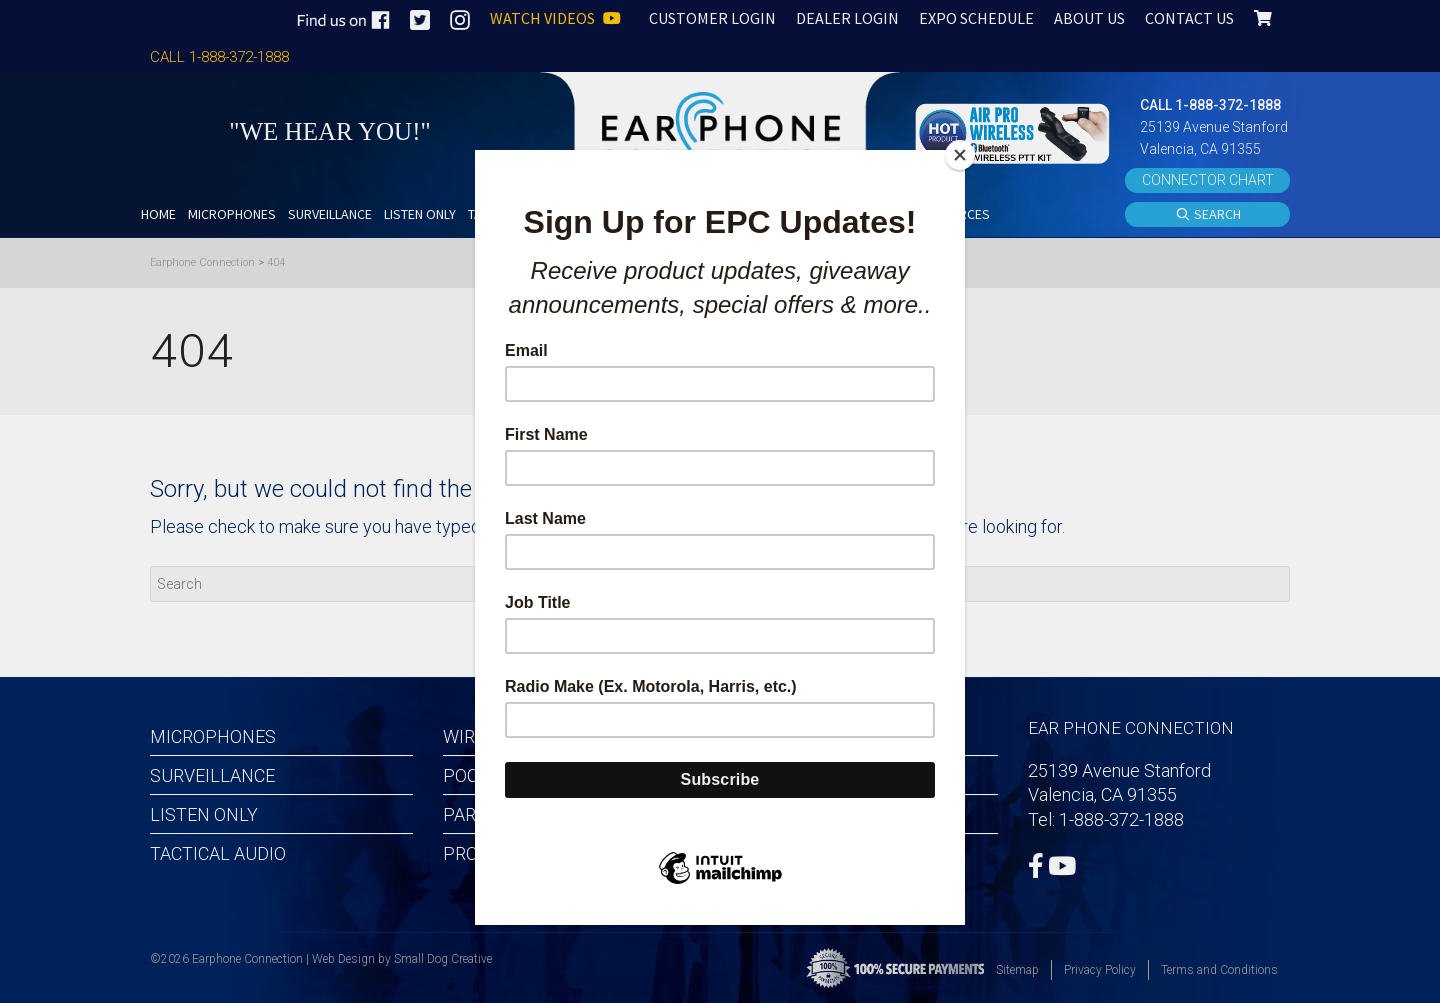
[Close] (960, 155)
